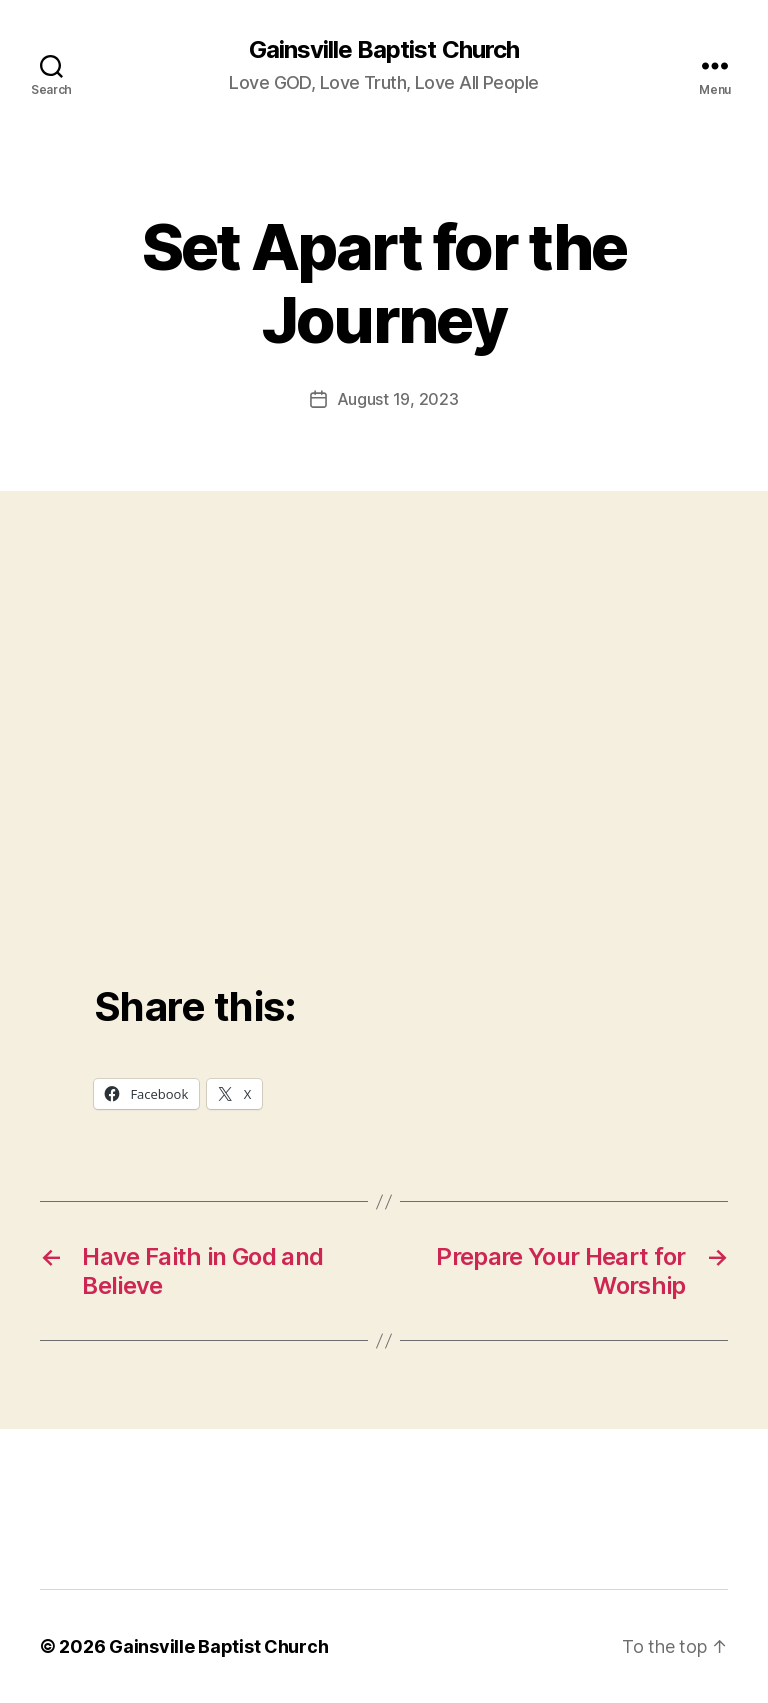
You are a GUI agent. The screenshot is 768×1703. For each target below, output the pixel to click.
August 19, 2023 (398, 399)
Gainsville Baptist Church (383, 50)
